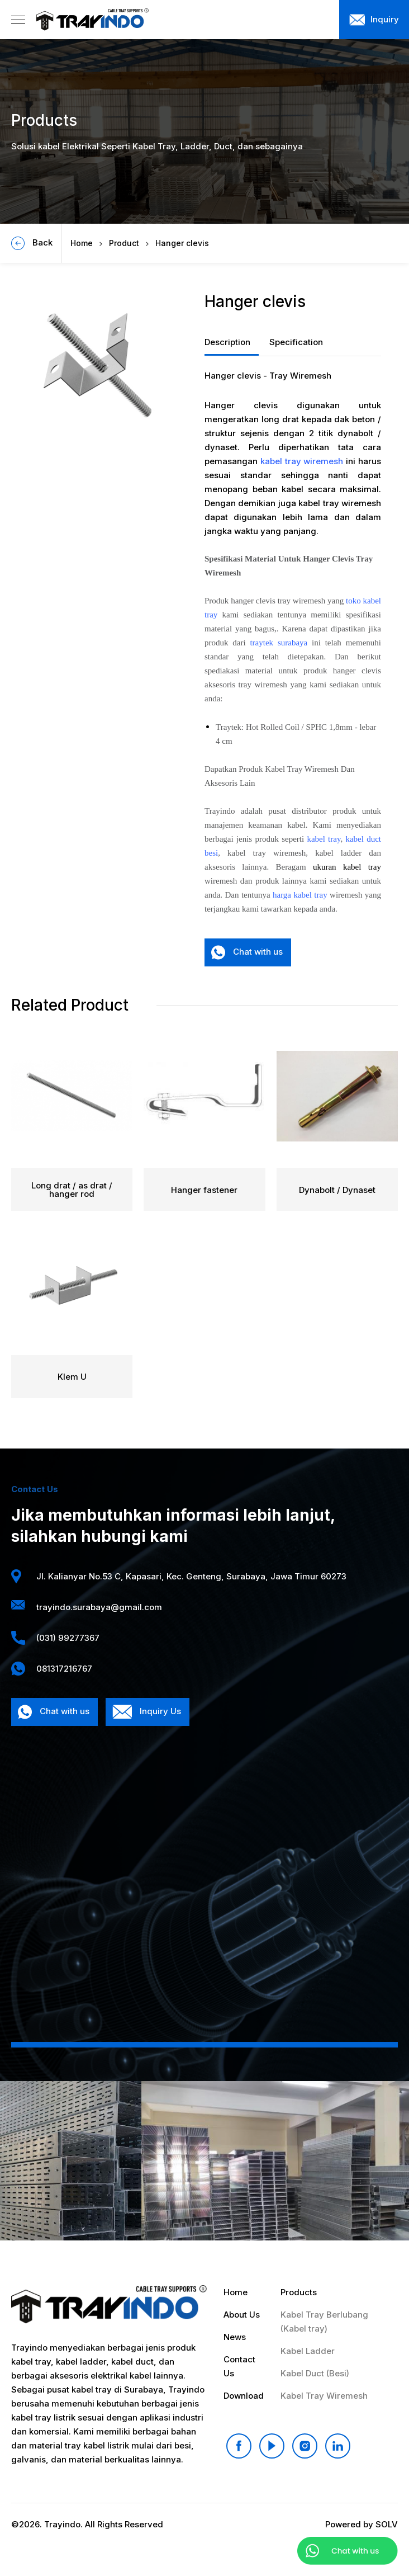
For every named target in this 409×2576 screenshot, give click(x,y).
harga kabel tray (300, 894)
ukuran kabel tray (347, 866)
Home (81, 243)
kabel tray (323, 838)
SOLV (386, 2524)
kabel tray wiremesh (302, 461)
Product (124, 243)
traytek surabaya (278, 642)
